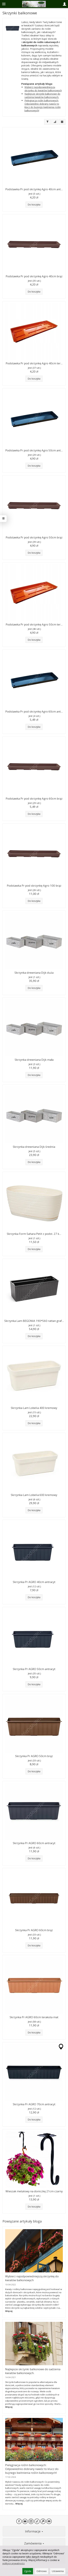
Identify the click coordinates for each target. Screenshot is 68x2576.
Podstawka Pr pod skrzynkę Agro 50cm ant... (34, 450)
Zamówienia (34, 2543)
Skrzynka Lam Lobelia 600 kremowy (34, 1495)
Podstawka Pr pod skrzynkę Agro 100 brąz (34, 885)
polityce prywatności (13, 2563)
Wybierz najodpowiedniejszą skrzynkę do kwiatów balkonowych (43, 89)
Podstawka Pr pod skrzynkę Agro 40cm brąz (34, 276)
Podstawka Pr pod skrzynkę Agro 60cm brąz (34, 798)
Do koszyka (34, 204)
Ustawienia (58, 2571)
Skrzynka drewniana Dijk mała (34, 1060)
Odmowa (41, 2571)
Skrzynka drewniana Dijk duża (34, 973)
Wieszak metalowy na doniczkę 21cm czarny (34, 2191)
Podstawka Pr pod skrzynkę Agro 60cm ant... (34, 711)
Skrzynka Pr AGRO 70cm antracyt (34, 2104)
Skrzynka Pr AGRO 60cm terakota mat (34, 2017)
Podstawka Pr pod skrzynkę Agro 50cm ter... (34, 624)
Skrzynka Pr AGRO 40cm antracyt (34, 1582)
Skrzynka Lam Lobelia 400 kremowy (34, 1408)
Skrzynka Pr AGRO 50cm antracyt (34, 1669)
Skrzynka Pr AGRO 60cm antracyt (34, 1843)
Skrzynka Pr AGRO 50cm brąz (34, 1756)
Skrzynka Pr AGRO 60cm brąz (34, 1930)
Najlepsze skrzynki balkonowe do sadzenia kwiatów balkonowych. (42, 95)
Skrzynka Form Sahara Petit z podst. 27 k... (34, 1234)
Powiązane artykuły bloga (22, 2221)
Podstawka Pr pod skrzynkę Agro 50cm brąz (34, 537)
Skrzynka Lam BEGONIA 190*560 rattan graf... (34, 1321)
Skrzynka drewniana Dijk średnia (34, 1147)
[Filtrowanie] (47, 122)
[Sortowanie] (55, 122)
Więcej (8, 2311)
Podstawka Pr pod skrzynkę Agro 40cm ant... (34, 189)
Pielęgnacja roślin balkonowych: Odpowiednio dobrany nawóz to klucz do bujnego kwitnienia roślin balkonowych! (42, 105)
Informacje (34, 2531)
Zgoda (27, 2571)
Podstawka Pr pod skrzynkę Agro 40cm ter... (34, 363)
